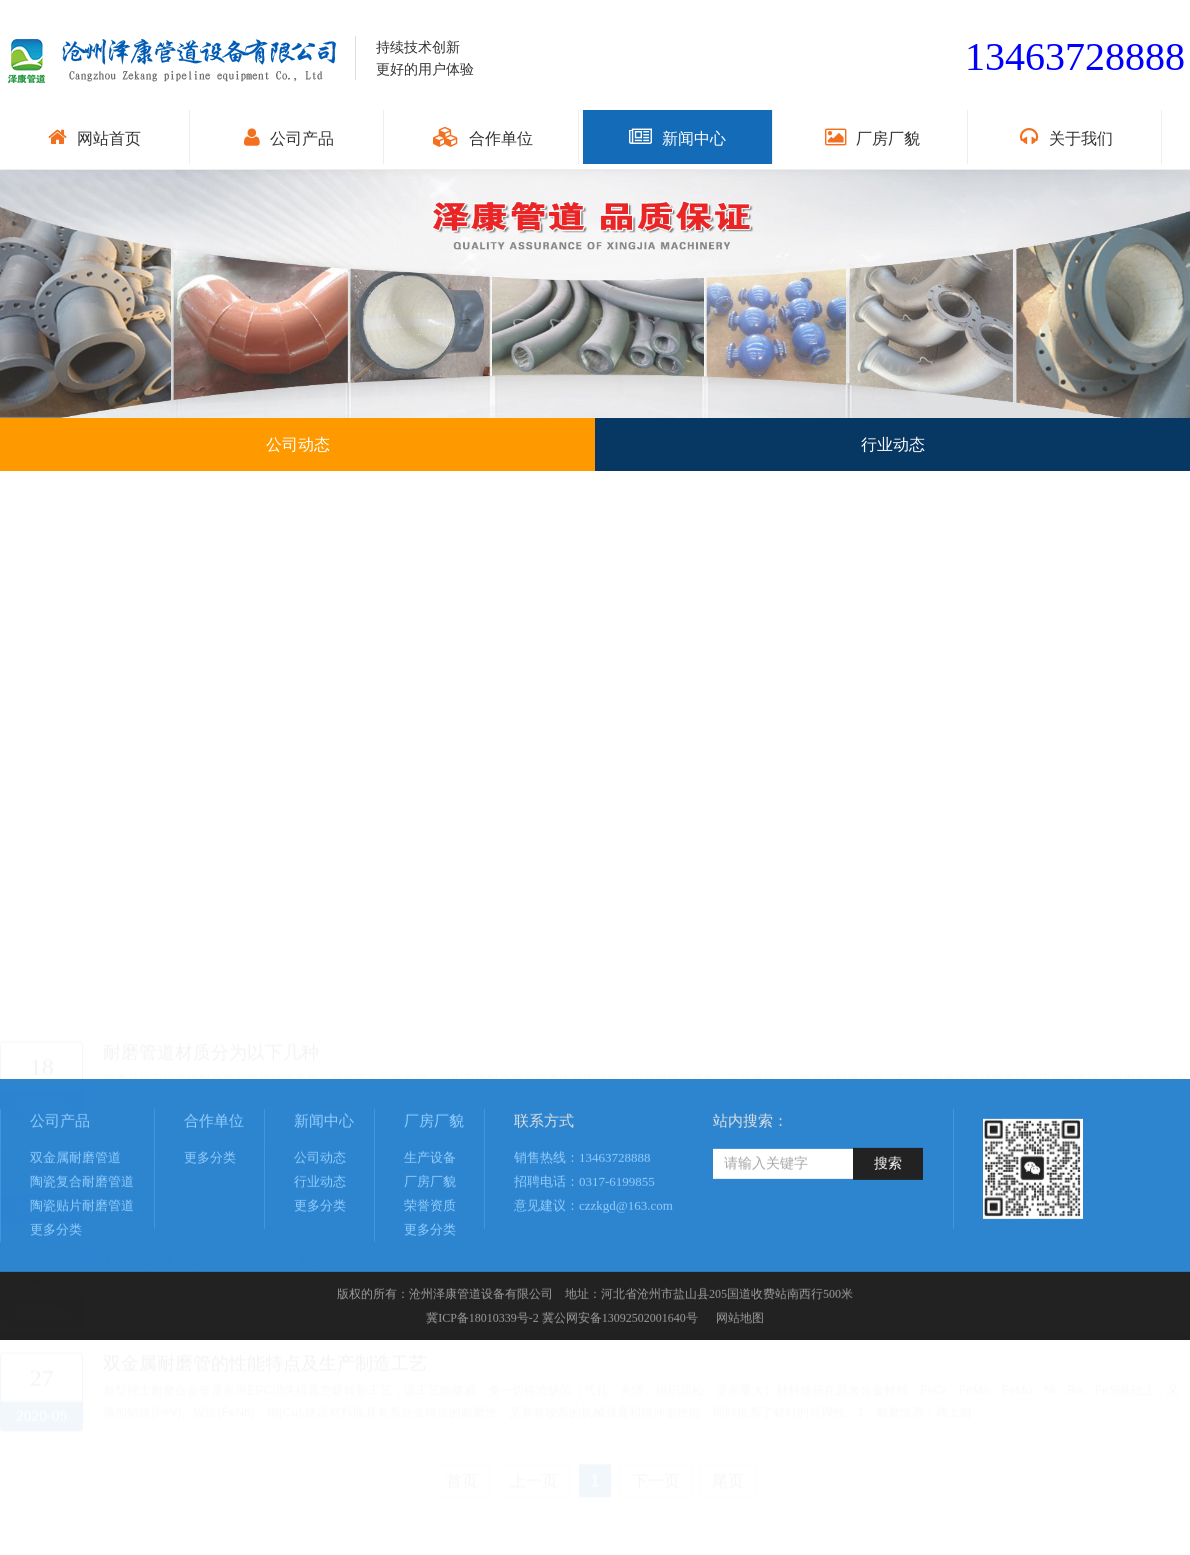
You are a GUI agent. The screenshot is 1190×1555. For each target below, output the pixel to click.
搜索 (888, 1231)
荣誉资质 (430, 1273)
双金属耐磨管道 (75, 1225)
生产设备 (430, 1225)
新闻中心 (677, 137)
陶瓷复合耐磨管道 (82, 1249)
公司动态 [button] (298, 444)
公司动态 (320, 1225)
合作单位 (483, 137)
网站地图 (738, 1386)
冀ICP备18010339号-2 (482, 1386)
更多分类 (56, 1297)
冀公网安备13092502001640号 (620, 1386)
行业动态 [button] (893, 444)
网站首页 (94, 137)
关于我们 (1066, 137)
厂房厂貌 (872, 137)
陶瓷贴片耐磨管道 (82, 1273)
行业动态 (320, 1249)
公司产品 (289, 137)
